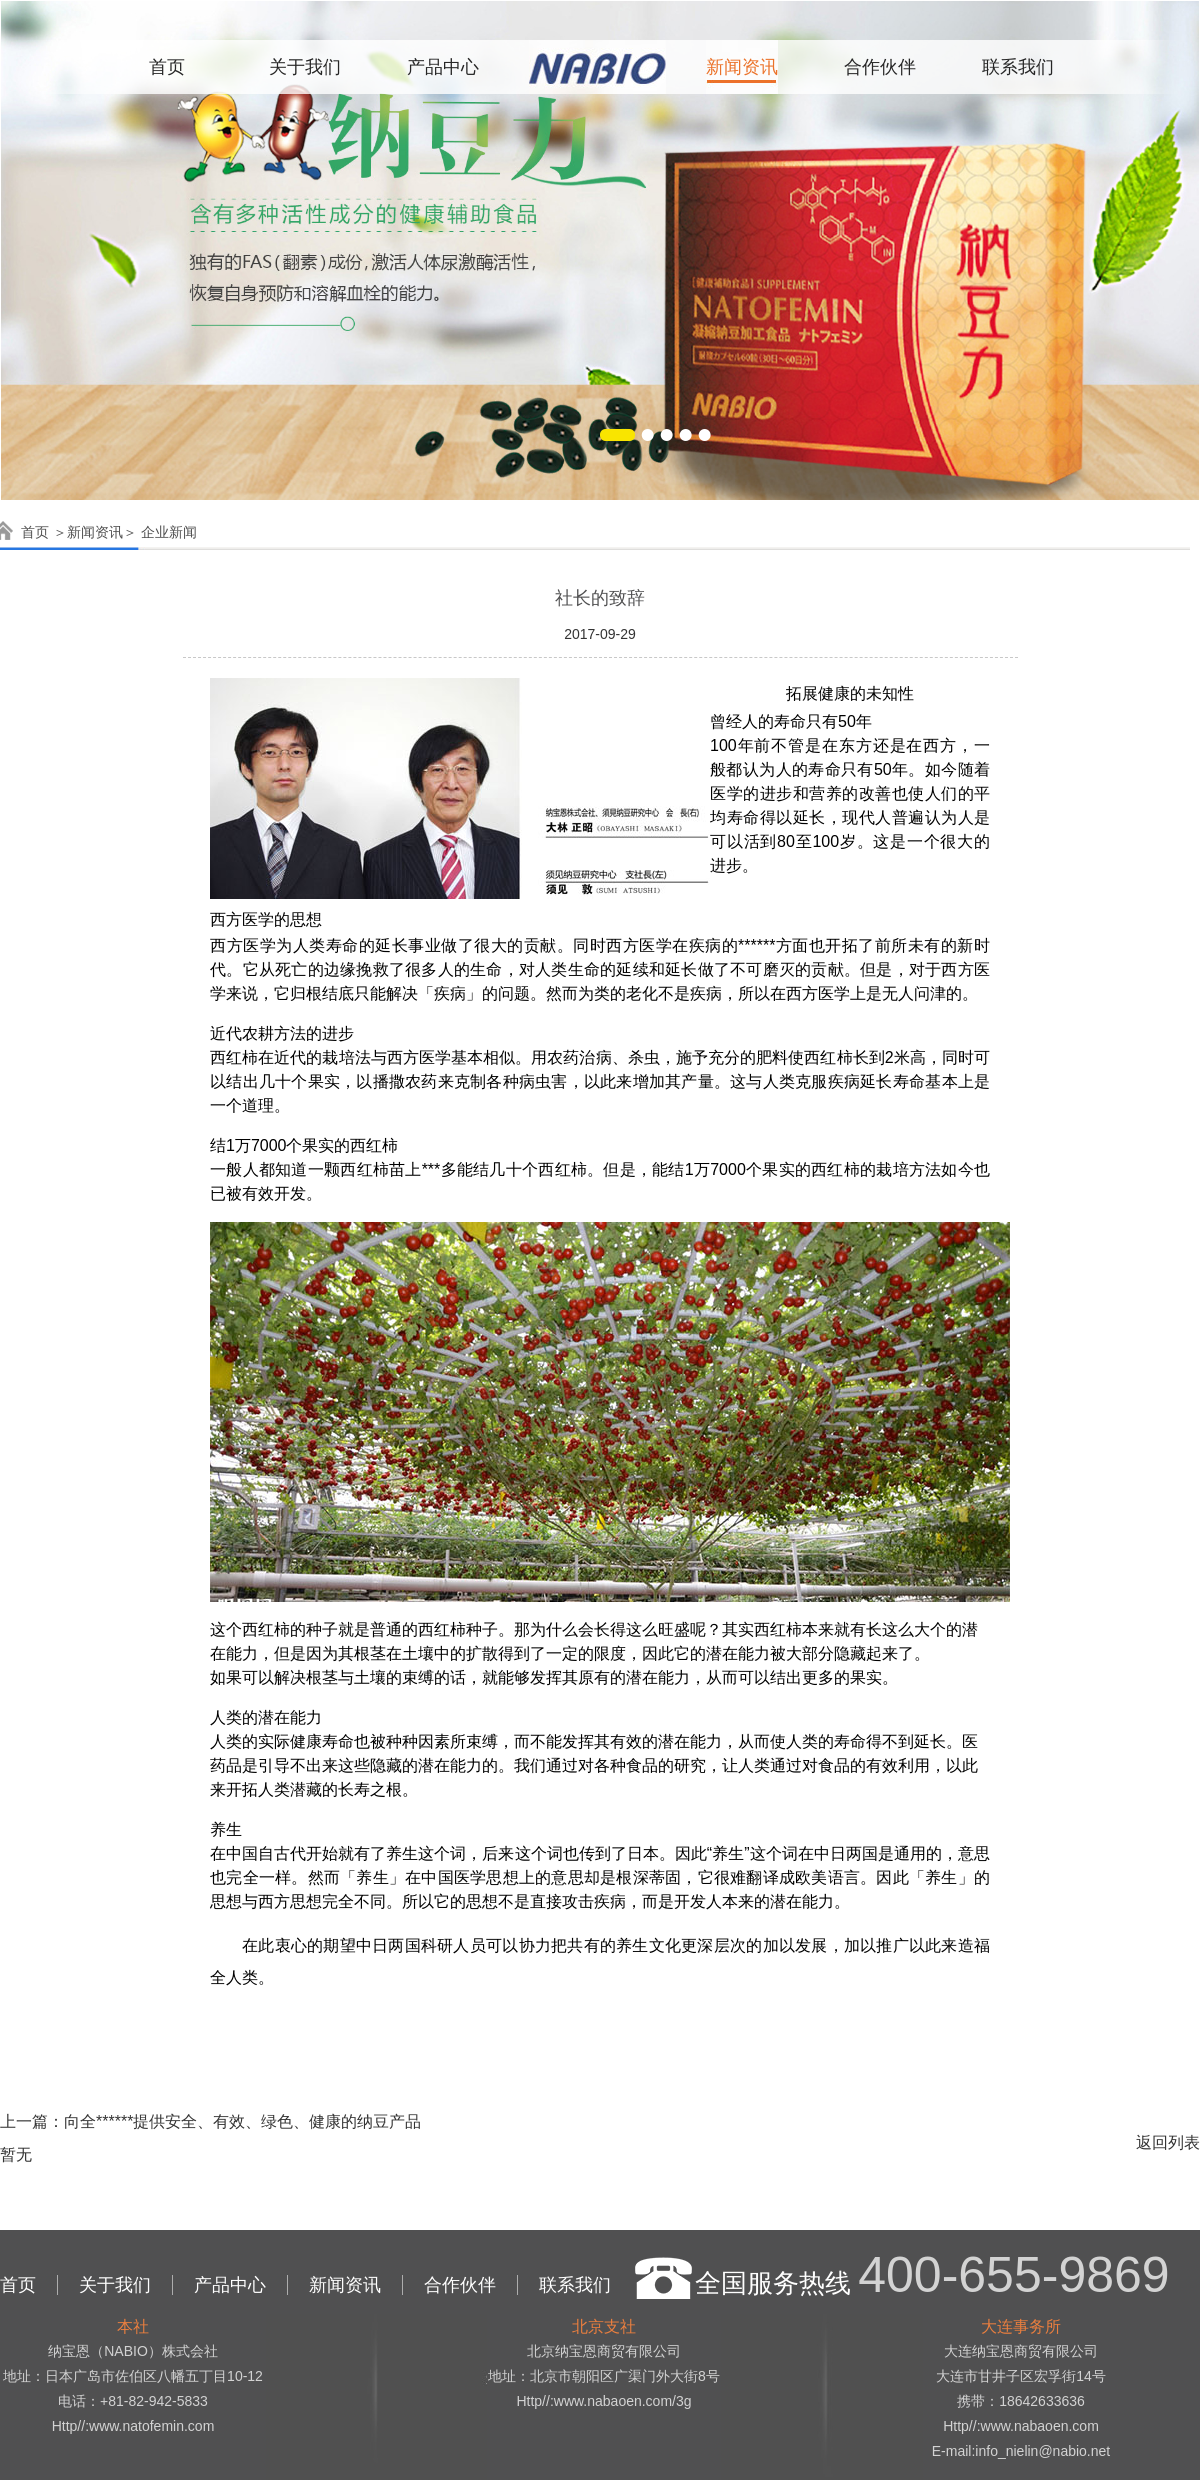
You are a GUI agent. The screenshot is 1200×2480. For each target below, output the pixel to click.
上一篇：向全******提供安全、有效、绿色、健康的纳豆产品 (210, 2121)
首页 (167, 67)
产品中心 (443, 67)
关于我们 (305, 67)
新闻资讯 (742, 67)
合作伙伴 (880, 67)
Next (1180, 236)
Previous (19, 236)
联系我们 (1018, 67)
